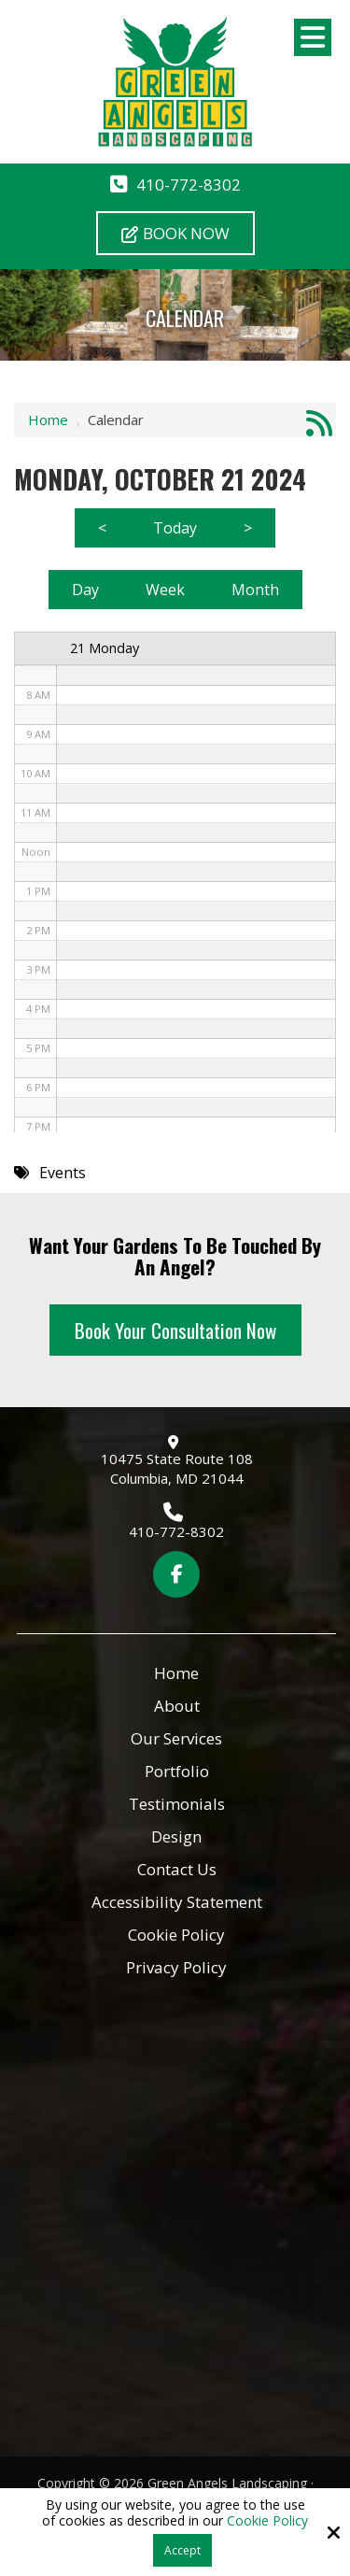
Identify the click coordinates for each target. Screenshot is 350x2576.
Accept (182, 2550)
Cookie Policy (267, 2521)
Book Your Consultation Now (175, 1330)
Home (48, 419)
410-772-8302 (188, 184)
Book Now (175, 233)
